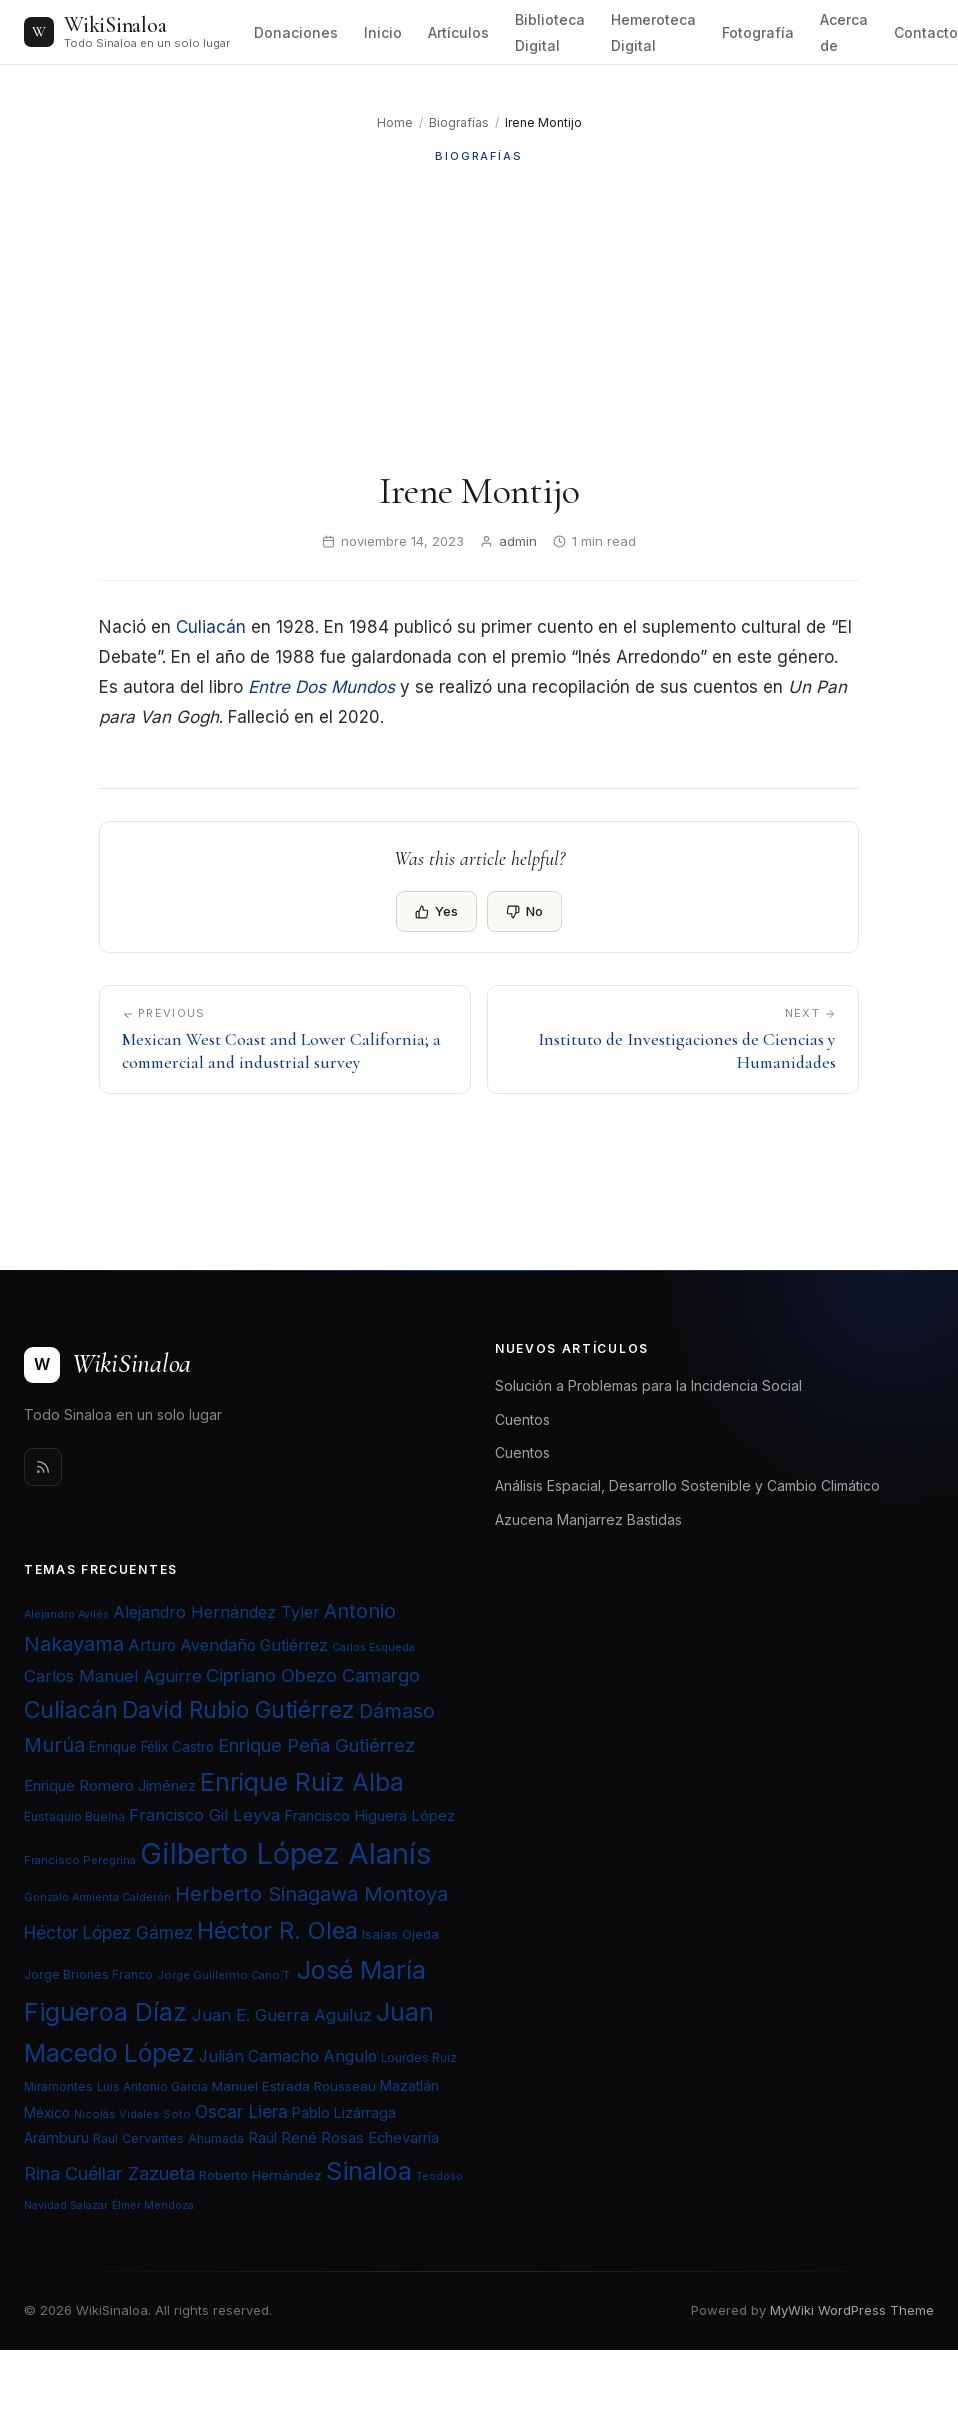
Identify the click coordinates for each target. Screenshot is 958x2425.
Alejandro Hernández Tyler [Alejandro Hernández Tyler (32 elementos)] (216, 1612)
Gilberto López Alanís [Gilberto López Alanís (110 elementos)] (285, 1853)
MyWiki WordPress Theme (852, 2310)
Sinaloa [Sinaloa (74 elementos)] (369, 2171)
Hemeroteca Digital (653, 32)
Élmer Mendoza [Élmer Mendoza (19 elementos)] (153, 2205)
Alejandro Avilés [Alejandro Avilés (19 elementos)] (66, 1614)
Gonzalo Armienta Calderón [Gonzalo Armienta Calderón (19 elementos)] (97, 1897)
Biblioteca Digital (550, 32)
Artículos (458, 32)
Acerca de (844, 32)
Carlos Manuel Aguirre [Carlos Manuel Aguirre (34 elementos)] (113, 1676)
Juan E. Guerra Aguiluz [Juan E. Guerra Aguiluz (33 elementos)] (282, 2015)
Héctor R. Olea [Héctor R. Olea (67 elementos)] (277, 1930)
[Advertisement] (479, 317)
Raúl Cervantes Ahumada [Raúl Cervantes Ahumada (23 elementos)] (168, 2138)
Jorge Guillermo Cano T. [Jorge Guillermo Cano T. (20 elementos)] (225, 1975)
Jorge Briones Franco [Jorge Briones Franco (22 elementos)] (88, 1974)
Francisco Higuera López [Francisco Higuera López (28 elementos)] (369, 1816)
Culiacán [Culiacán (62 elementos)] (71, 1710)
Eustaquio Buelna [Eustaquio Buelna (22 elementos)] (74, 1816)
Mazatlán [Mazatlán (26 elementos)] (409, 2086)
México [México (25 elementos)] (47, 2113)
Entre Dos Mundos (321, 687)
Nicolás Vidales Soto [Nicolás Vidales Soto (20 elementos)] (132, 2114)
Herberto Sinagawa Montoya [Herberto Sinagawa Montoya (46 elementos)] (311, 1894)
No (524, 911)
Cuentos (522, 1419)
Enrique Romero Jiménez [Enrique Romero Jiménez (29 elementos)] (110, 1785)
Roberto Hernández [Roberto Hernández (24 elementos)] (260, 2175)
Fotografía (758, 32)
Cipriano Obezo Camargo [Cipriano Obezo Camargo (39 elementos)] (313, 1675)
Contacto (926, 32)
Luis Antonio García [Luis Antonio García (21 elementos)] (152, 2087)
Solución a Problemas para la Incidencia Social (648, 1385)
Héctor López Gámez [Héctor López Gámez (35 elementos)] (108, 1932)
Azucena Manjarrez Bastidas (588, 1519)
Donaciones (296, 32)
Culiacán (211, 627)
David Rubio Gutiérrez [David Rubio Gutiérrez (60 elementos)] (238, 1710)
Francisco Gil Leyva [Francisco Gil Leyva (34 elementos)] (204, 1815)
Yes (436, 911)
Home (395, 122)
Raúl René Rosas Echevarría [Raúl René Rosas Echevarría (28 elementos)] (343, 2138)
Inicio (383, 32)
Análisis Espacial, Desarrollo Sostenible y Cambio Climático (687, 1485)
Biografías (459, 122)
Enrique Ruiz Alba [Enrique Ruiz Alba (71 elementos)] (302, 1782)
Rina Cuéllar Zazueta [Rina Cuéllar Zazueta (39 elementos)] (109, 2173)
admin (518, 541)
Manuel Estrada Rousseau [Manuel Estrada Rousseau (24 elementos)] (294, 2086)
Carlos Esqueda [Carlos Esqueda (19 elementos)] (373, 1647)
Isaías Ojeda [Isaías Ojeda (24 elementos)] (400, 1934)
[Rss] (43, 1467)
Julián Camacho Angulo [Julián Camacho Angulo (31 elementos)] (288, 2056)
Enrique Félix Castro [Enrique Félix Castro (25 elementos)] (151, 1747)
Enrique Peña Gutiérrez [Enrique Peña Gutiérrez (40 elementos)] (316, 1745)
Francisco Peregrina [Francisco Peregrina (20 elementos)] (80, 1860)
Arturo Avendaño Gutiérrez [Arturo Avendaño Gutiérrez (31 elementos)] (228, 1645)
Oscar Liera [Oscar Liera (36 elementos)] (241, 2111)
